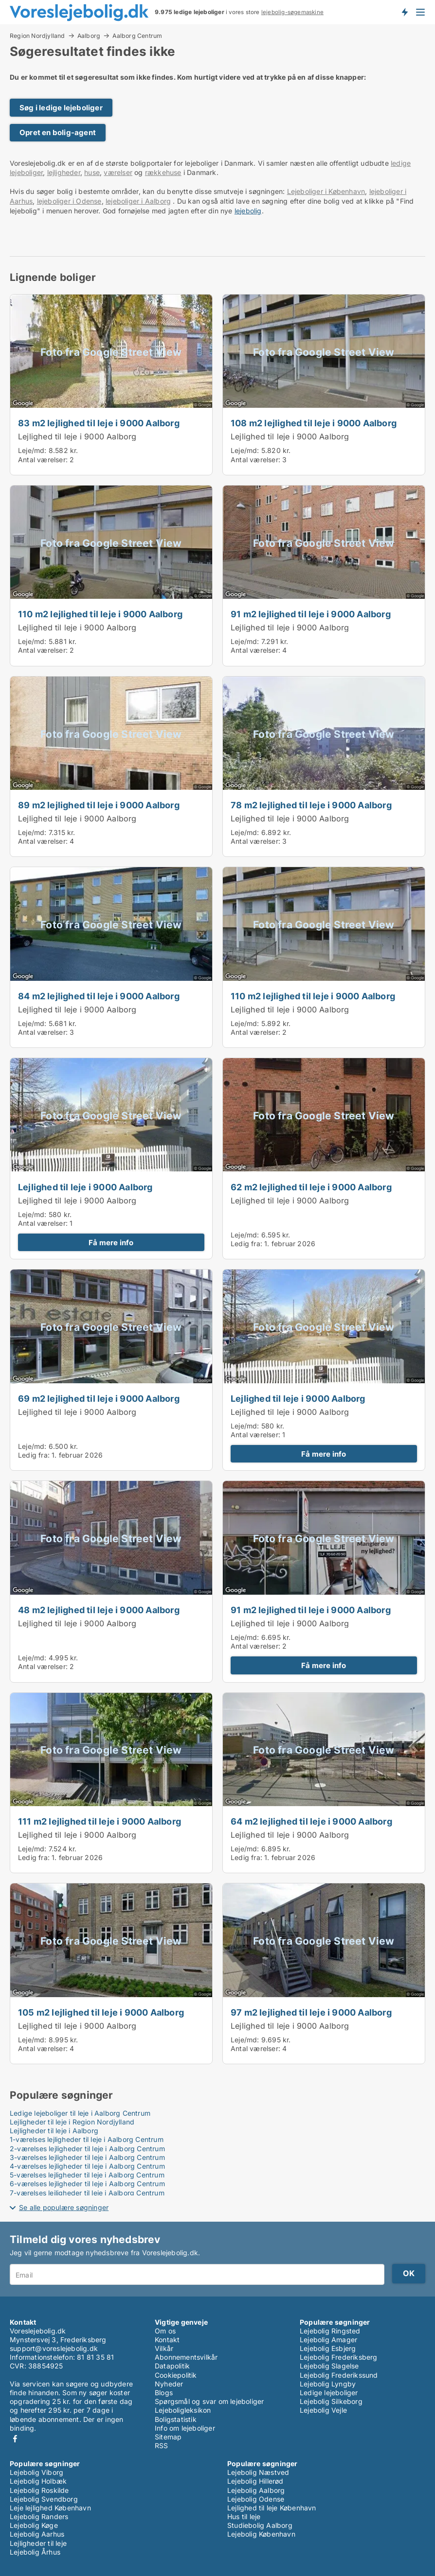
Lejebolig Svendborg (44, 2499)
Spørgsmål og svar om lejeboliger (209, 2401)
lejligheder (63, 172)
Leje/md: (33, 450)
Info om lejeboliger (185, 2428)
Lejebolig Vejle (323, 2410)
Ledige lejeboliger (329, 2392)
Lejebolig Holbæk (38, 2481)
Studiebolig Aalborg (259, 2525)
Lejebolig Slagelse (329, 2366)
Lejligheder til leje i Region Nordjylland (72, 2122)
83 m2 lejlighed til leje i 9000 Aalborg (99, 423)
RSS (161, 2445)
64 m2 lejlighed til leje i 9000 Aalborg (311, 1821)
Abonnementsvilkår (186, 2357)
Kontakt (167, 2339)
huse (92, 172)
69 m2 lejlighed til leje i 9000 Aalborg (99, 1398)
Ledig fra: (246, 1243)
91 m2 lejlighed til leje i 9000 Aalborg (311, 614)
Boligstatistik (176, 2419)
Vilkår (164, 2348)
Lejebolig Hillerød (255, 2481)
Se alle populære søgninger (64, 2207)
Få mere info (111, 1242)
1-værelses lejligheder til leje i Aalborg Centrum (86, 2139)
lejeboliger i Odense (69, 201)
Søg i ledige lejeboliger (61, 107)
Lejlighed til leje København (271, 2508)
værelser (118, 172)
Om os (165, 2331)
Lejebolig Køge (34, 2525)
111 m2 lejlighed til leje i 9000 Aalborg (99, 1821)
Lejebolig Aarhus (37, 2534)
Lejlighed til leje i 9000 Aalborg (77, 436)
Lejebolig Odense (255, 2499)
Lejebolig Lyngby (328, 2384)
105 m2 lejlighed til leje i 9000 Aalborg (101, 2012)
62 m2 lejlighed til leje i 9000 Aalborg (311, 1187)
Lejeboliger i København (326, 191)
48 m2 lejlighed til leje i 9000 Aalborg (99, 1609)
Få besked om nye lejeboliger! (404, 12)
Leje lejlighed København (50, 2508)
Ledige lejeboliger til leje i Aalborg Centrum (80, 2113)
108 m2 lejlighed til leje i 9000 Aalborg (314, 423)
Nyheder (169, 2384)
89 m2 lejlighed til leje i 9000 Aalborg (99, 805)
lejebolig (248, 211)
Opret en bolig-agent (57, 132)
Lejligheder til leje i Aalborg (54, 2130)
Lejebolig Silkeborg (331, 2401)
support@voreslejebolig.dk (54, 2348)
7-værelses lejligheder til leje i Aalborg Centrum (87, 2193)
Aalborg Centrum (137, 36)
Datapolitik (172, 2366)
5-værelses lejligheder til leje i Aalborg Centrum (87, 2175)
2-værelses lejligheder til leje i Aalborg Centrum (87, 2148)
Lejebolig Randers (39, 2516)
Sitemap (168, 2437)
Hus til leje (243, 2516)
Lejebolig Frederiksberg (339, 2357)
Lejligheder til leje (38, 2543)
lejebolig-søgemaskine (292, 12)
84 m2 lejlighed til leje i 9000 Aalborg (99, 996)
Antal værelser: (43, 459)
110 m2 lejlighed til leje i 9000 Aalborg (100, 614)
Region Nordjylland (37, 35)
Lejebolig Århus (35, 2552)
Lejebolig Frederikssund (339, 2375)
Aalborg (88, 35)
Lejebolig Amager (328, 2339)
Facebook (15, 2439)
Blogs (164, 2392)
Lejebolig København (261, 2534)
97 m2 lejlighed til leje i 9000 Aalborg (311, 2012)
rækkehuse (163, 172)
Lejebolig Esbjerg (328, 2348)
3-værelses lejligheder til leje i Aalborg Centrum (87, 2157)
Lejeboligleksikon (183, 2410)
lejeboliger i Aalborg (138, 201)
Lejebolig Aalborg (256, 2490)
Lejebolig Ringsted (330, 2331)
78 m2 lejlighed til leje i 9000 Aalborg (311, 805)
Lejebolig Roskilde (39, 2490)
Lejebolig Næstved (258, 2472)
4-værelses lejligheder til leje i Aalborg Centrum (87, 2166)
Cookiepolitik (176, 2375)
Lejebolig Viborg (36, 2472)
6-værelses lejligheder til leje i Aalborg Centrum (87, 2183)
